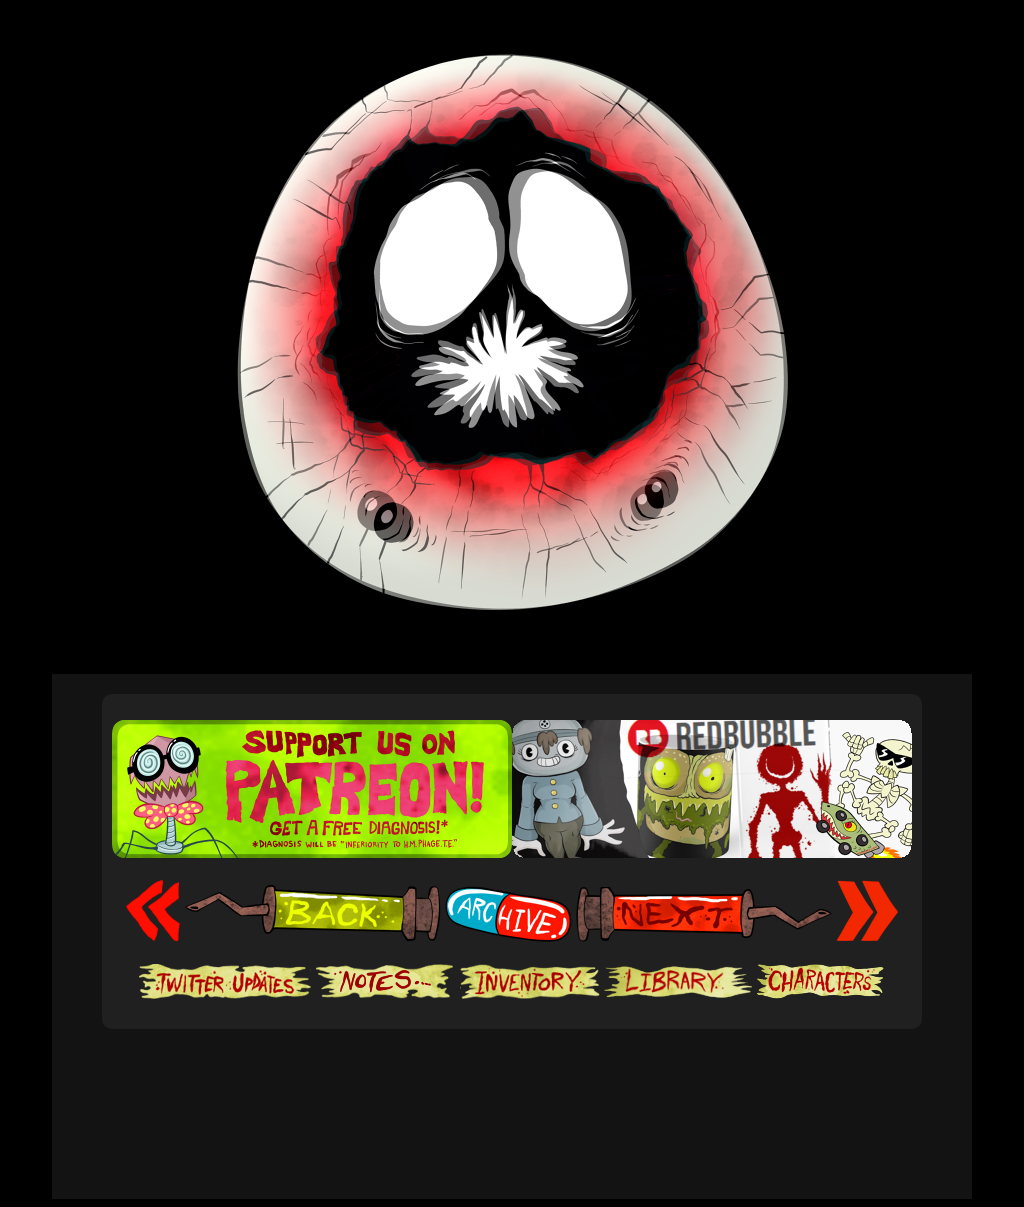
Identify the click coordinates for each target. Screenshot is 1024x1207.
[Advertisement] (512, 1090)
